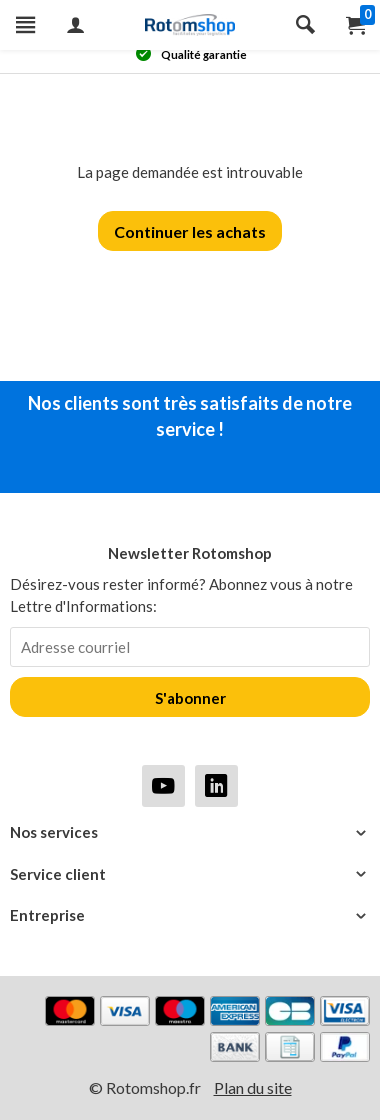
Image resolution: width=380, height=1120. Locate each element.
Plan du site (253, 1087)
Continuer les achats (190, 231)
